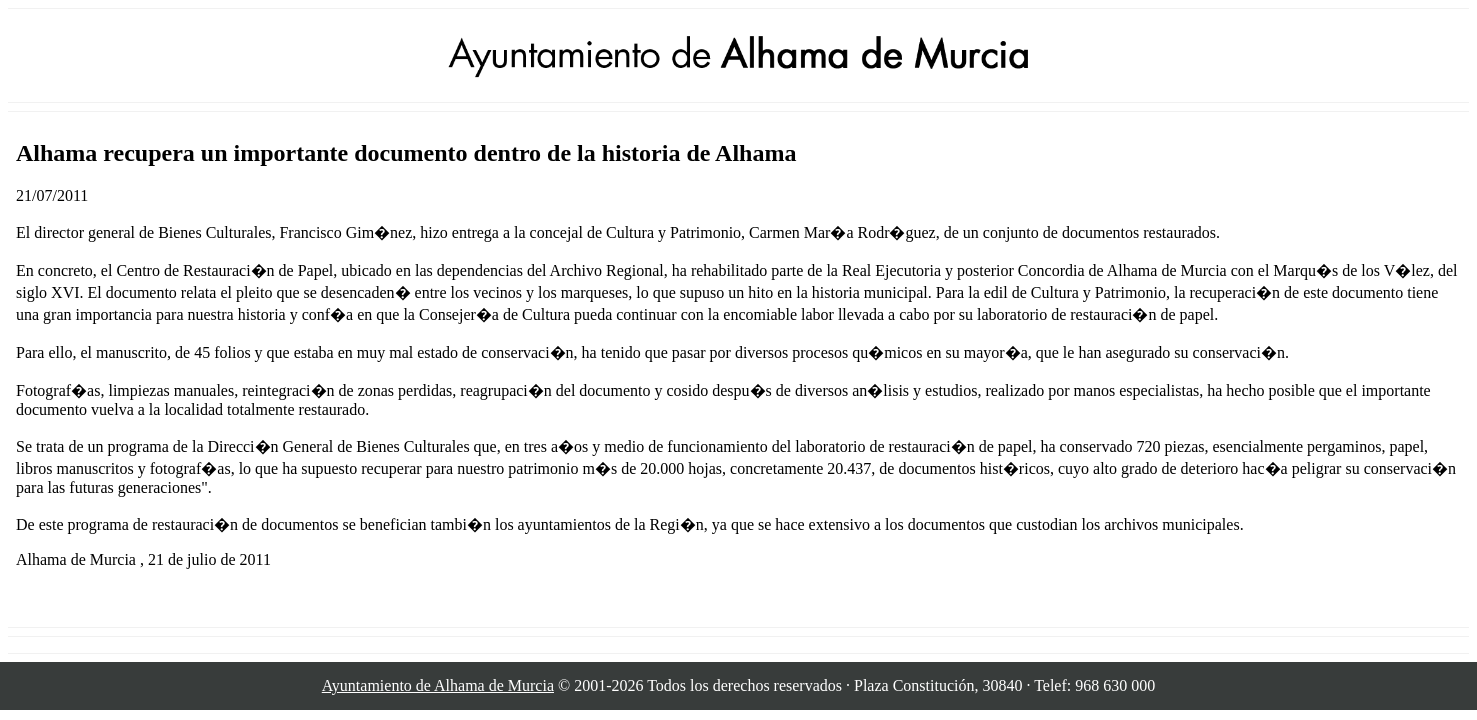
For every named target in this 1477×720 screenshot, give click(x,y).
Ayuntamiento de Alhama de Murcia (438, 685)
